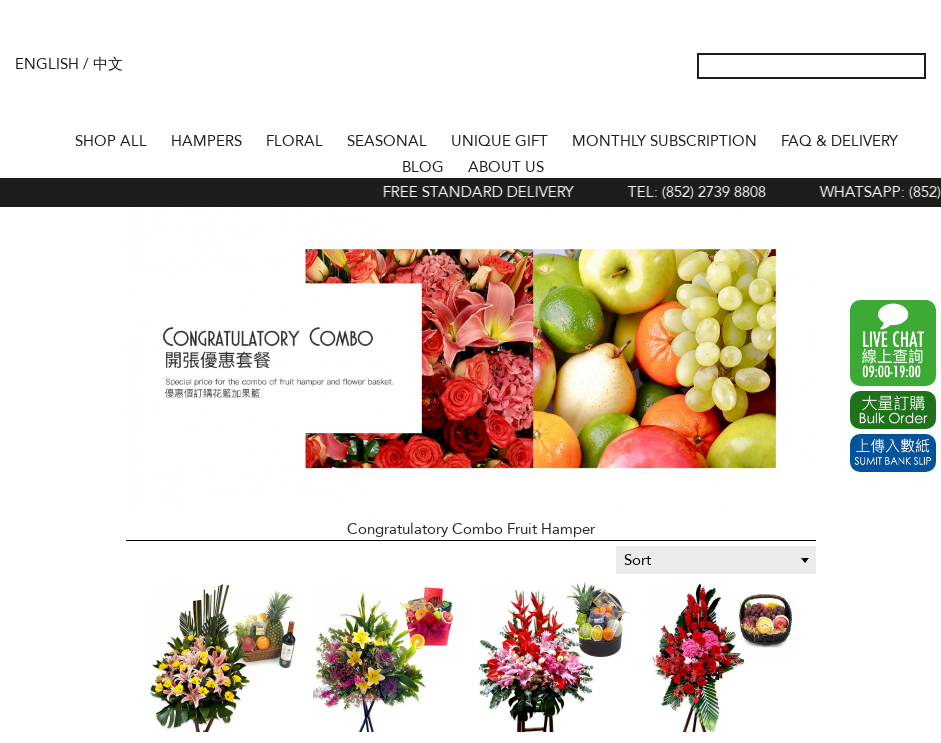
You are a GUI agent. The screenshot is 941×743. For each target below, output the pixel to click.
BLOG (423, 167)
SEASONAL (387, 141)
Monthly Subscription (664, 141)
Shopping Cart (880, 108)
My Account (816, 108)
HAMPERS (206, 141)
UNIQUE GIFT (499, 141)
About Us (506, 167)
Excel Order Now (893, 410)
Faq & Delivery (839, 141)
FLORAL (294, 141)
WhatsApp (893, 343)
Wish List (848, 108)
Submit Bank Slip (893, 453)
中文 (108, 64)
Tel (912, 108)
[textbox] (716, 560)
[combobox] (716, 560)
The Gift (471, 83)
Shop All (111, 141)
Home (45, 138)
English (47, 64)
